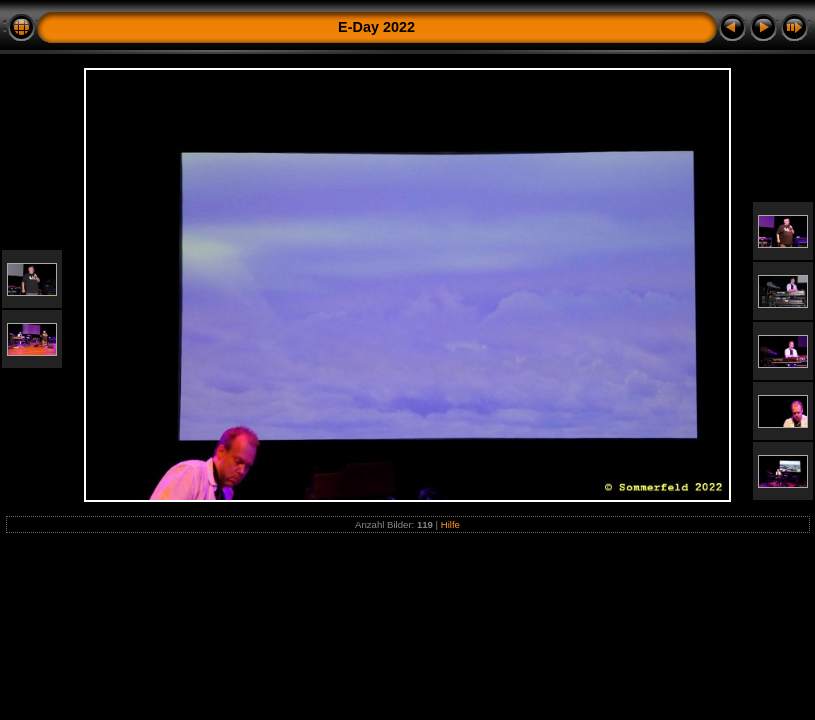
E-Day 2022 (376, 27)
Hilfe (450, 524)
